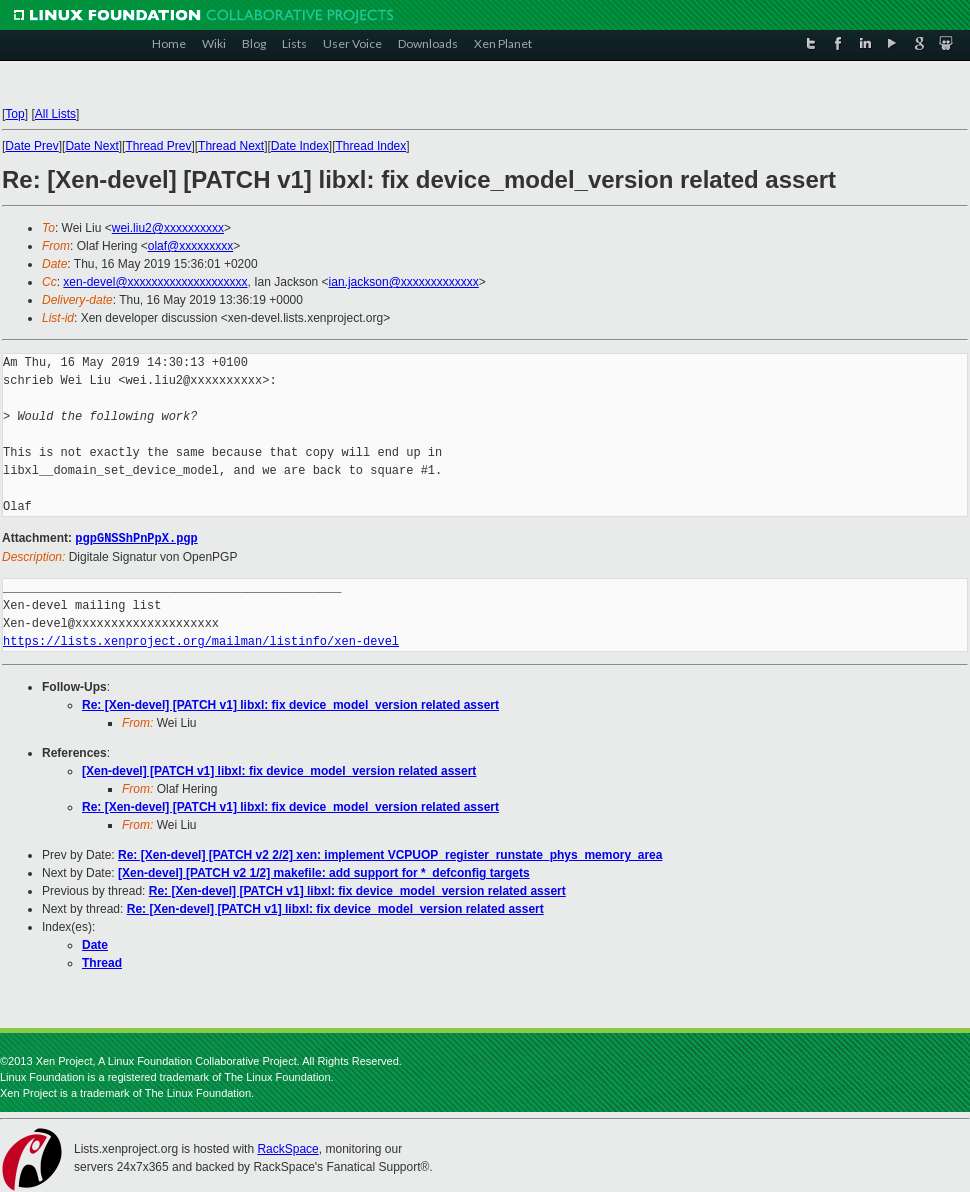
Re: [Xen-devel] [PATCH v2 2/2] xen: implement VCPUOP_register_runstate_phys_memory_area (390, 854)
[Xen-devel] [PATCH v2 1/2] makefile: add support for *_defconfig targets (324, 872)
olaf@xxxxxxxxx (191, 246)
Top (14, 114)
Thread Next (231, 146)
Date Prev (31, 146)
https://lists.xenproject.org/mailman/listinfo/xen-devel (201, 640)
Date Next (91, 146)
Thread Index (371, 146)
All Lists (55, 114)
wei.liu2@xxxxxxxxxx (168, 228)
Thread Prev (158, 146)
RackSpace (287, 1148)
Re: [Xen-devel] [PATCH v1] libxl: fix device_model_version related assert (290, 704)
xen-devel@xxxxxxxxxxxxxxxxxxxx (155, 282)
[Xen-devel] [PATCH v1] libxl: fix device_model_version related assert (279, 770)
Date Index (300, 146)
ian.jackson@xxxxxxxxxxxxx (404, 282)
